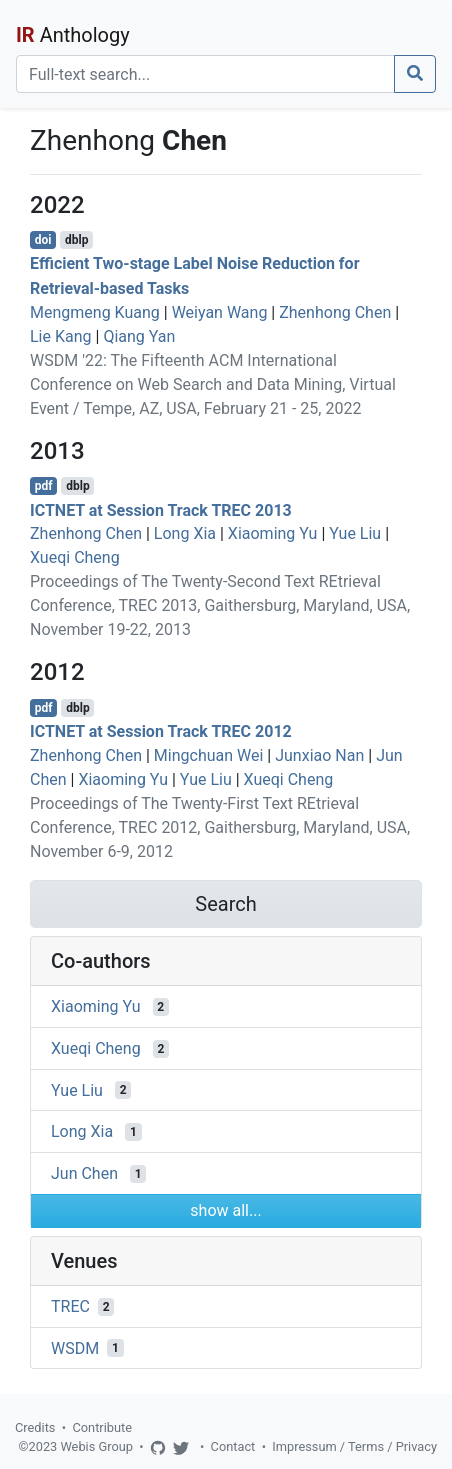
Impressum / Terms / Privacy (354, 1446)
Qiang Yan (139, 336)
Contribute (102, 1427)
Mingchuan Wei (209, 755)
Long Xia (185, 533)
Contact (233, 1446)
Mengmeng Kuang (95, 312)
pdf (44, 486)
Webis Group (96, 1446)
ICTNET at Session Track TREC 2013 (161, 509)
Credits (35, 1427)
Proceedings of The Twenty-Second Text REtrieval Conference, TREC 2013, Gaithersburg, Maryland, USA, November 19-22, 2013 (220, 605)
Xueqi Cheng (75, 557)
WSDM (75, 1347)
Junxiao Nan (319, 755)
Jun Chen (84, 1173)
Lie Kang (61, 336)
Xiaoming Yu (273, 533)
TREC (70, 1306)
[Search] (205, 74)
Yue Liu (355, 533)
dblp (76, 240)
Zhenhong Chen (335, 312)
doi (43, 240)
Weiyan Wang (220, 312)
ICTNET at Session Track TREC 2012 (161, 731)
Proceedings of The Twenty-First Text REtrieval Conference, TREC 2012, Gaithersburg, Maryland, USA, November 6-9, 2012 (220, 827)
